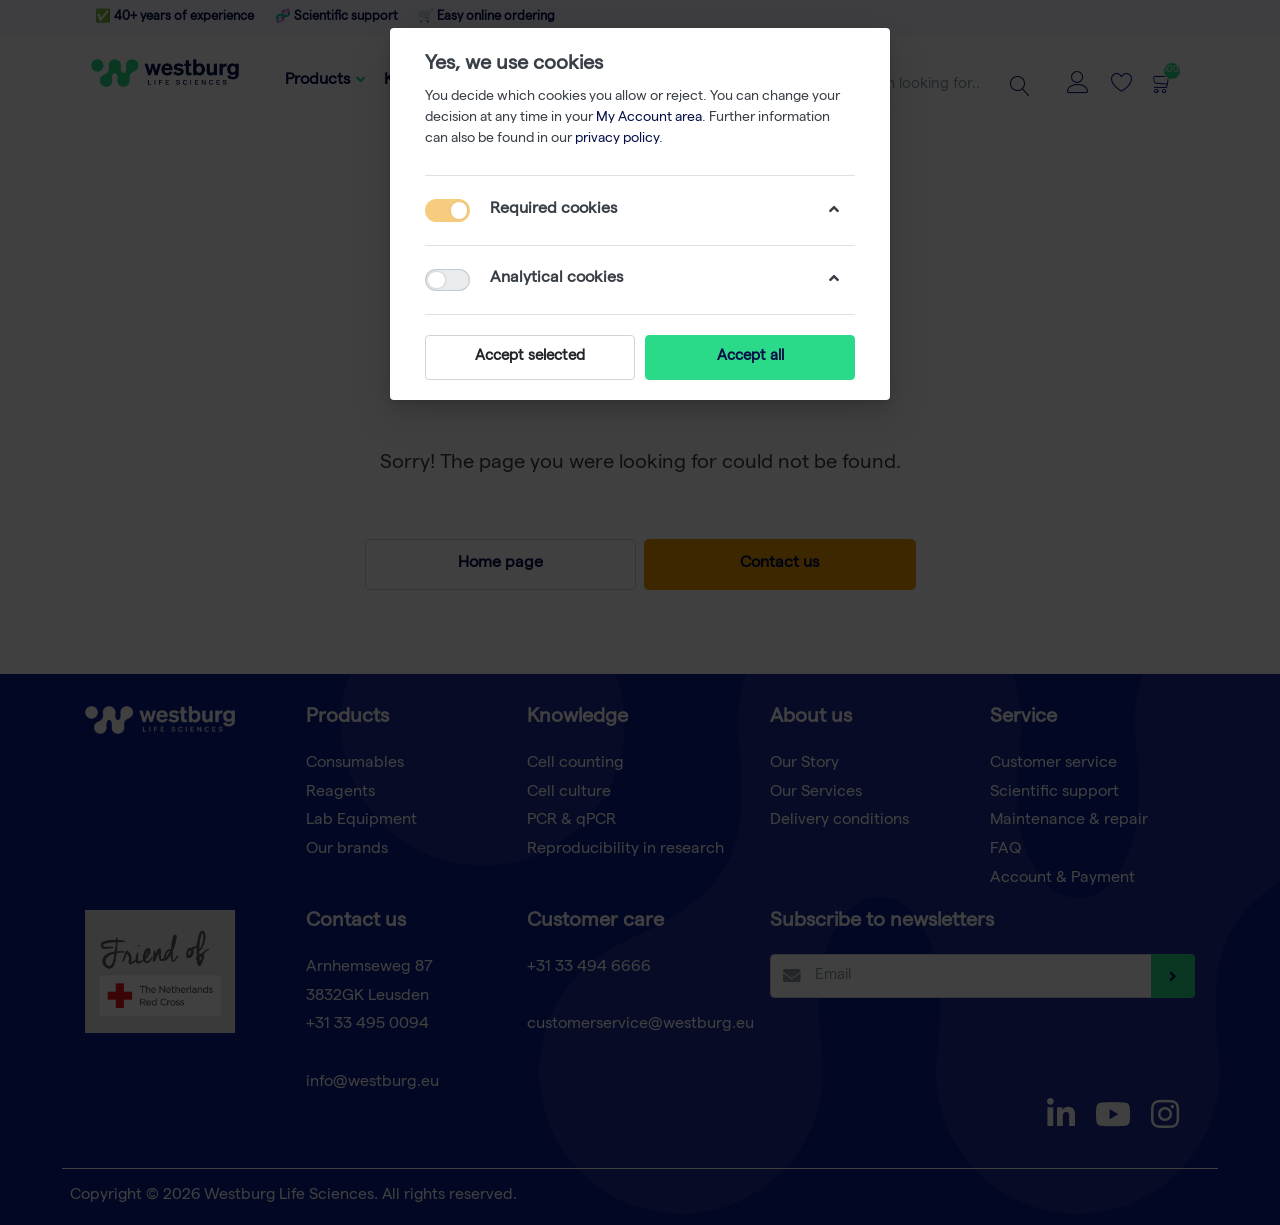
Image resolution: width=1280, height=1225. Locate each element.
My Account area (649, 118)
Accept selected (530, 357)
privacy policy (617, 139)
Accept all (750, 357)
